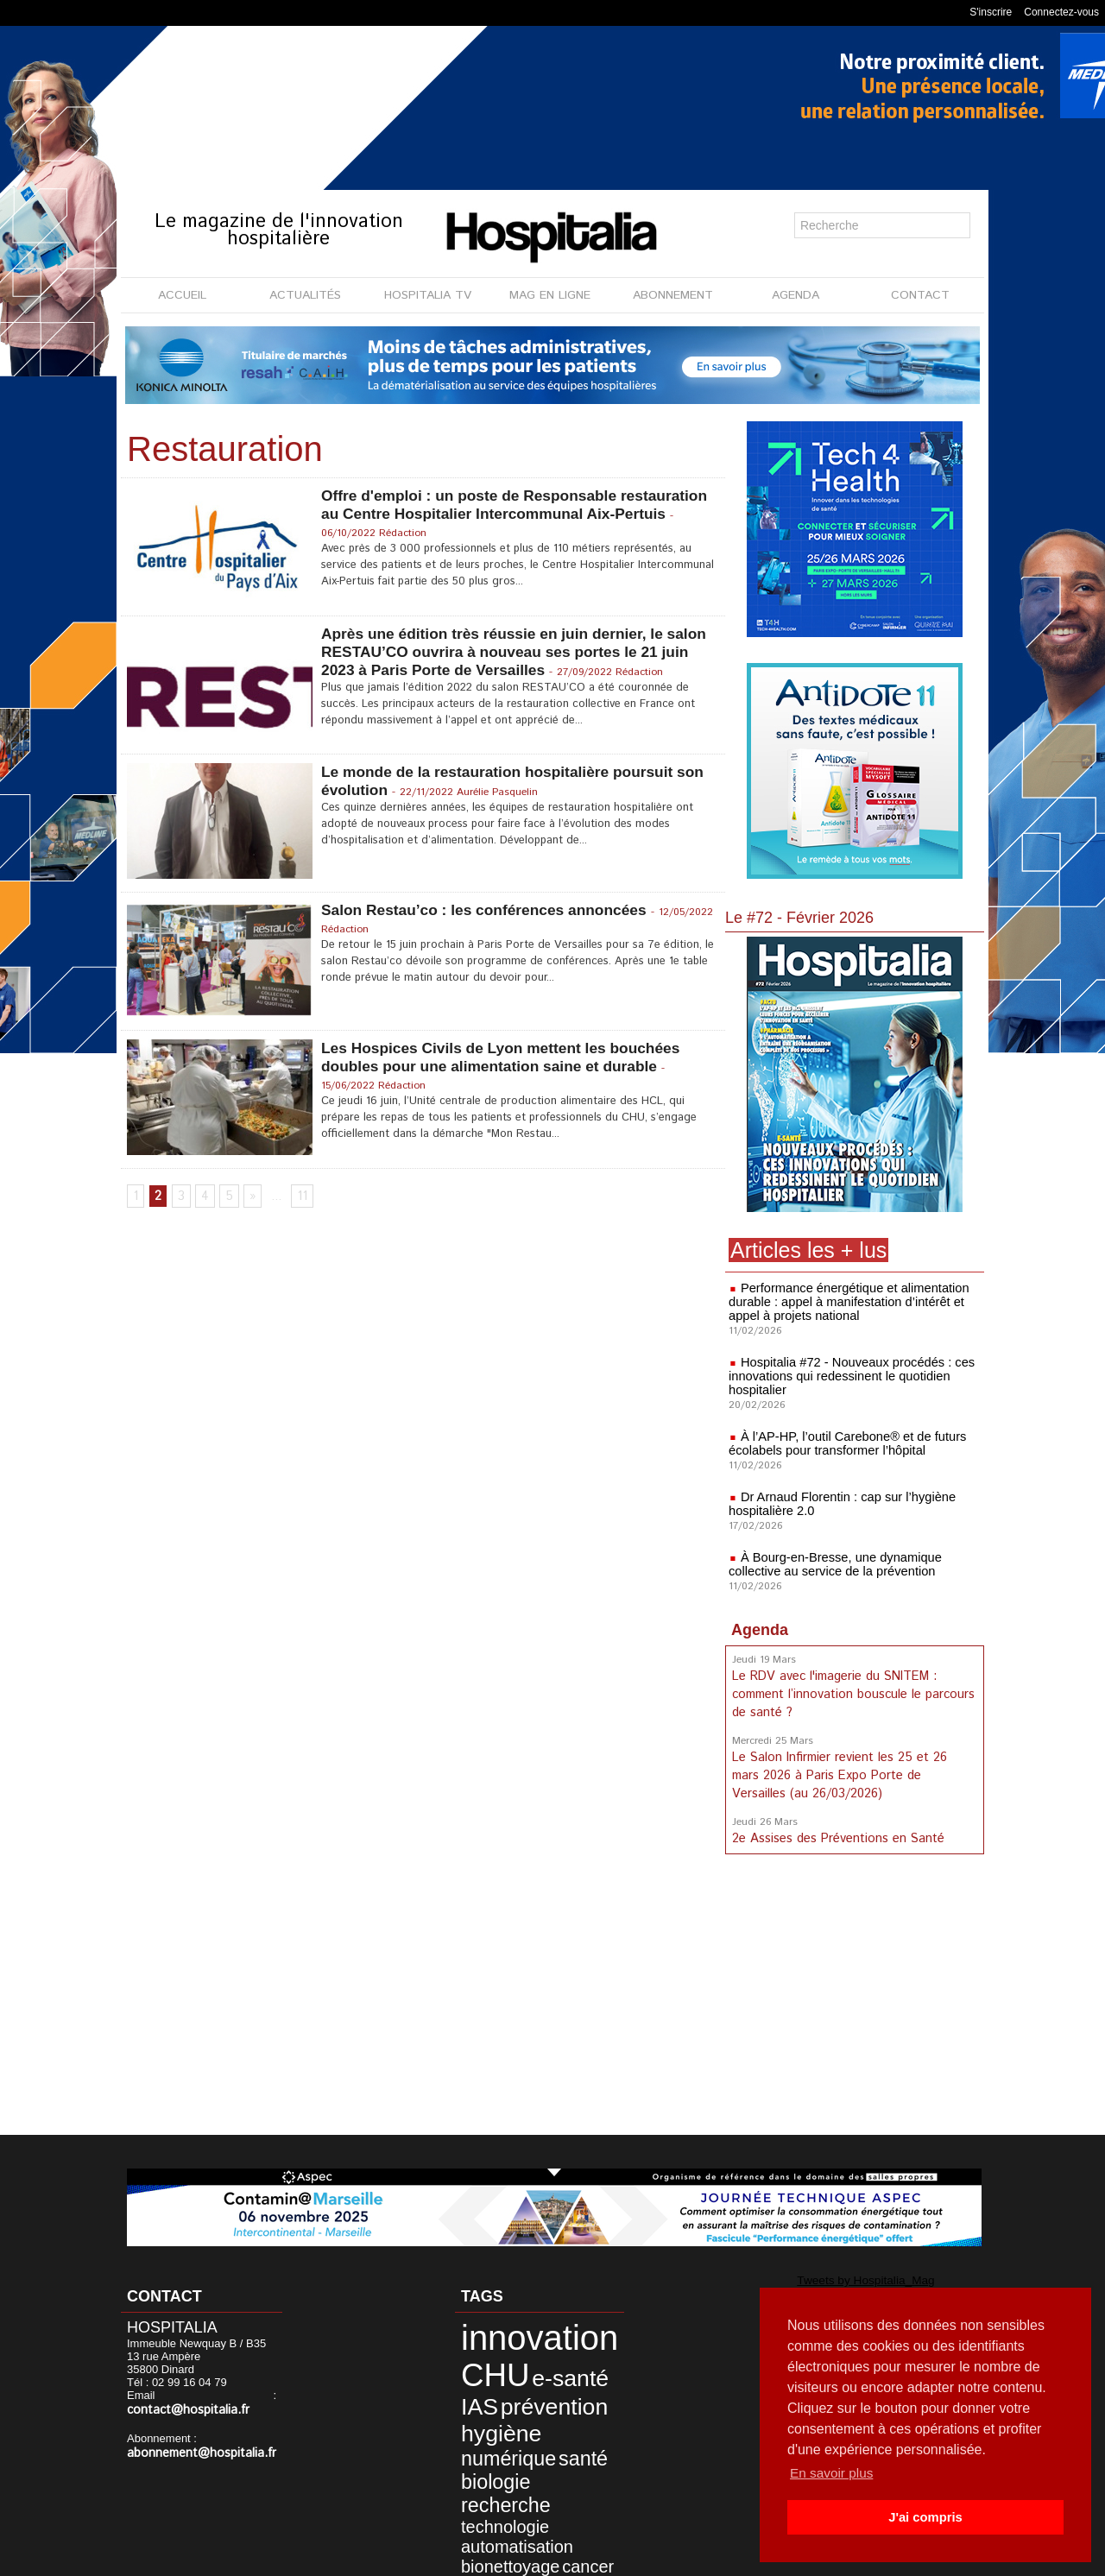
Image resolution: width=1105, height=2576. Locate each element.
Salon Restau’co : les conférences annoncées (490, 910)
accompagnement (503, 2517)
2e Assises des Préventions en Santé (837, 1832)
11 (299, 1197)
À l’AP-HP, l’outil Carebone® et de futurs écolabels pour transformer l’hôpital (843, 1443)
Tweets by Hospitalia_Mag (818, 2279)
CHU (478, 2361)
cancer (547, 2488)
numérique (488, 2424)
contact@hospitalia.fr (182, 2410)
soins (561, 2503)
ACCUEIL (182, 295)
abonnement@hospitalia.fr (193, 2452)
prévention (523, 2385)
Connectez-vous (1061, 12)
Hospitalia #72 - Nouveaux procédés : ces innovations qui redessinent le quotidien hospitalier (846, 1376)
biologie (478, 2442)
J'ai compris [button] (925, 2517)
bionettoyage (489, 2488)
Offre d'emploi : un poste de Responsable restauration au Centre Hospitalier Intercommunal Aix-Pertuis (504, 513)
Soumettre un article (643, 2558)
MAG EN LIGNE (549, 295)
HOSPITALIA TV (427, 295)
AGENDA (795, 295)
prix (503, 2503)
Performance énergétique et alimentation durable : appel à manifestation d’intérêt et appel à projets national (844, 1302)
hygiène (482, 2405)
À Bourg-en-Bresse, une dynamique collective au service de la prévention (830, 1564)
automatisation (494, 2473)
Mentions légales (454, 2558)
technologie (485, 2459)
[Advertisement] (854, 1995)
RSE (529, 2503)
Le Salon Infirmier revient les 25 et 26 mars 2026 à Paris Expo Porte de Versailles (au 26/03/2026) (853, 1771)
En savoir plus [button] (833, 2473)
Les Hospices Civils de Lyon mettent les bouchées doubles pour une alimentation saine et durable (507, 1057)
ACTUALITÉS (305, 295)
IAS (466, 2385)
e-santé (535, 2363)
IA (576, 2488)
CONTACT (920, 295)
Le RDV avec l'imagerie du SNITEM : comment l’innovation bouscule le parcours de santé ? (851, 1693)
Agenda (759, 1629)
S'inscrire (990, 12)
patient (471, 2503)
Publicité (545, 2558)
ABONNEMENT (673, 295)
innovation (511, 2333)
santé (544, 2424)
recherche (540, 2442)
